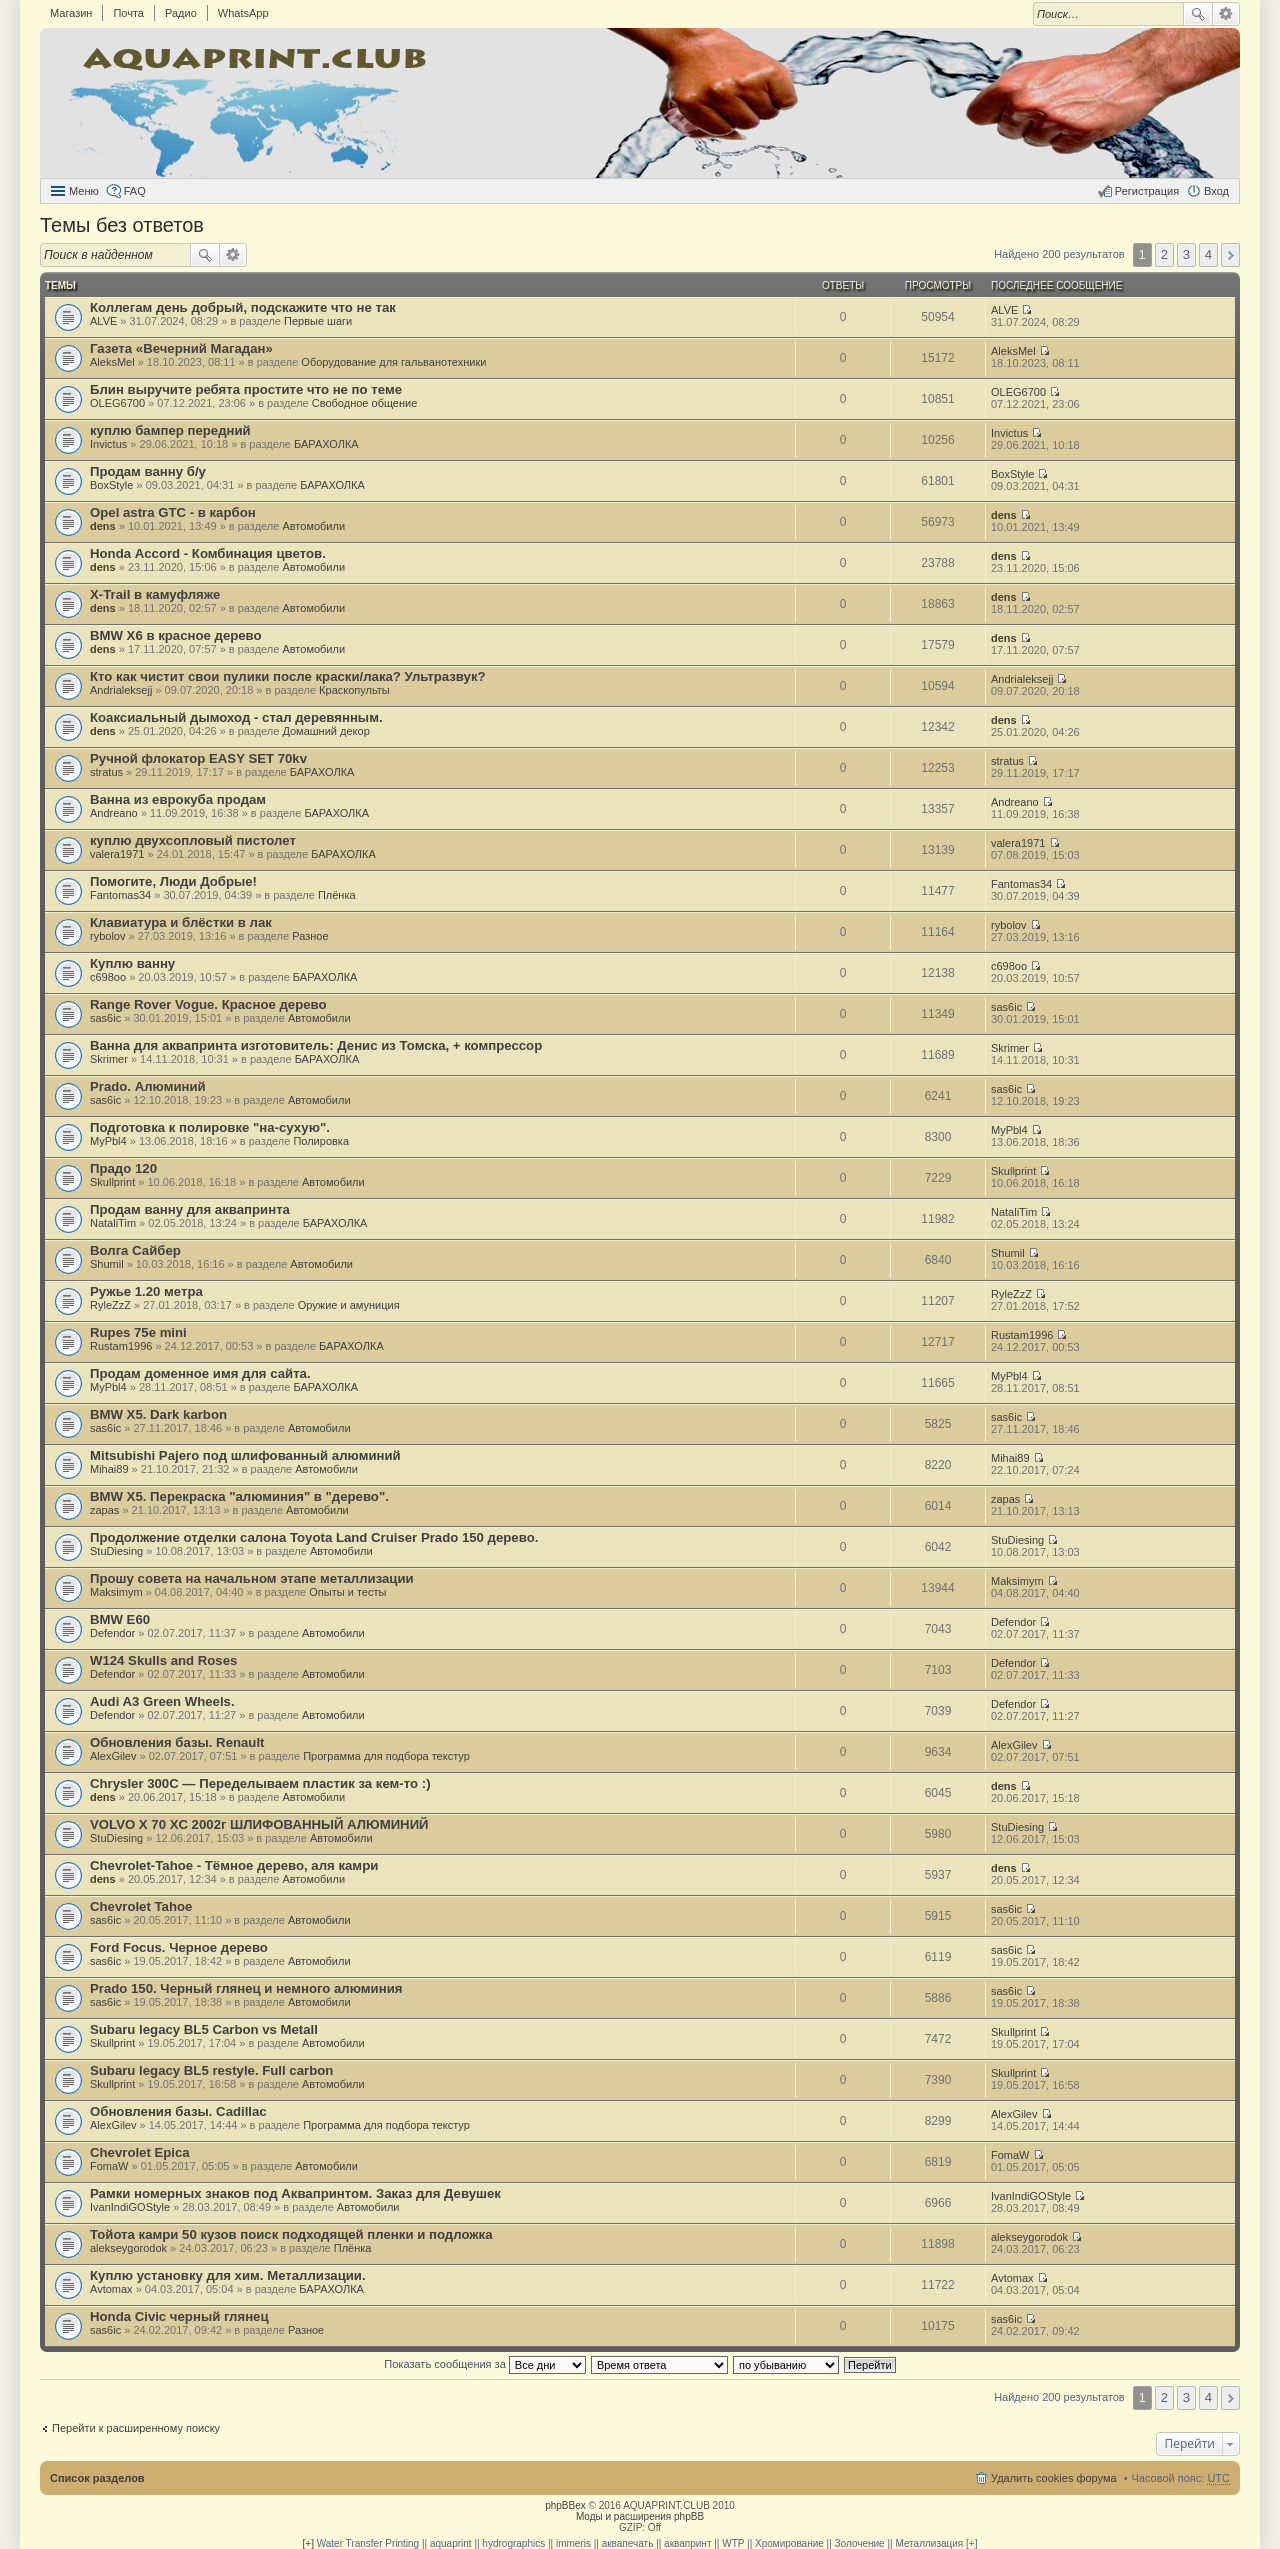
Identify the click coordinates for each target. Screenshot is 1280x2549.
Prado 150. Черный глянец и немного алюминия (246, 1988)
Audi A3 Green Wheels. (162, 1701)
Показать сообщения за (484, 2364)
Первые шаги (318, 321)
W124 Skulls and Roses (163, 1660)
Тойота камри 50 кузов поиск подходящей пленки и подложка (291, 2234)
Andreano (114, 813)
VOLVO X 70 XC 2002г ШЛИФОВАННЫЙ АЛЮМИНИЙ (259, 1824)
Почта (128, 13)
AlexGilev (113, 1756)
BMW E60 (120, 1619)
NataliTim (113, 1223)
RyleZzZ (110, 1305)
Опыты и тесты (347, 1592)
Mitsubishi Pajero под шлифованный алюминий (245, 1455)
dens (103, 526)
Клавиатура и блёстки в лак (181, 922)
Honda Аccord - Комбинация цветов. (208, 553)
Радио (181, 13)
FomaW (109, 2166)
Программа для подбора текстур (386, 1756)
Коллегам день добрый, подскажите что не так (243, 307)
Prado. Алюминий (148, 1086)
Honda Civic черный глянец (179, 2316)
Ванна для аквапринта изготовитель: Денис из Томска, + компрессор (316, 1045)
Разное (310, 936)
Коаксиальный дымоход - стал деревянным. (236, 717)
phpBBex (565, 2505)
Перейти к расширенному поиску (136, 2428)
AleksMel (112, 362)
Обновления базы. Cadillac (178, 2111)
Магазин (71, 13)
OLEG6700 (117, 403)
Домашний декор (325, 731)
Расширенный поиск (1226, 14)
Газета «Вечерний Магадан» (181, 348)
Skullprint (112, 1182)
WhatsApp (243, 13)
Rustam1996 (121, 1346)
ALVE (103, 321)
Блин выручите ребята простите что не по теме (246, 389)
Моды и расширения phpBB (640, 2516)
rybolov (107, 936)
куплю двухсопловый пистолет (193, 840)
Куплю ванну (132, 963)
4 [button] (1208, 254)
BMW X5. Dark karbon (158, 1414)
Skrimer (109, 1059)
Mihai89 (109, 1469)
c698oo (108, 977)
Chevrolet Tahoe (141, 1906)
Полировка (321, 1141)
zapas (104, 1510)
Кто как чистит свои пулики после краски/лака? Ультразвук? (288, 676)
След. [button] (1230, 255)
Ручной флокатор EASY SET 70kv (198, 758)
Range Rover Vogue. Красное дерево (208, 1004)
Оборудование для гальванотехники (393, 362)
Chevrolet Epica (140, 2152)
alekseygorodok (128, 2248)
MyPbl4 (108, 1141)
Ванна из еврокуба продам (178, 799)
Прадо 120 (123, 1168)
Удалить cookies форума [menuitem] (1054, 2478)
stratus (106, 772)
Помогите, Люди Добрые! (173, 881)
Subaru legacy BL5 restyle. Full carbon (211, 2070)
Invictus (108, 444)
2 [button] (1164, 254)
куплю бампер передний (170, 430)
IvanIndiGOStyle (130, 2207)
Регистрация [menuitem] (1147, 191)
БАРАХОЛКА (326, 444)
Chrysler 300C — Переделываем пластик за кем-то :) (260, 1783)
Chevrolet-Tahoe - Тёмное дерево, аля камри (234, 1865)
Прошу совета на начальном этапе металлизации (252, 1578)
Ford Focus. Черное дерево (179, 1947)
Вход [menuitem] (1216, 191)
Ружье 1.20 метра (146, 1291)
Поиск (1198, 14)
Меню (84, 191)
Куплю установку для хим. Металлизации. (228, 2275)
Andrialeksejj (121, 690)
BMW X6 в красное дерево (176, 635)
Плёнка (337, 895)
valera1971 (117, 854)
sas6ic (105, 1018)
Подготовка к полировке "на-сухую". (210, 1127)
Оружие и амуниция (349, 1305)
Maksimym (116, 1592)
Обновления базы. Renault (177, 1742)
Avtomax (111, 2289)
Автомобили (313, 526)
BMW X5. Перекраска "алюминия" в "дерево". (239, 1496)
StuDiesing (116, 1551)
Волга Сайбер (135, 1250)
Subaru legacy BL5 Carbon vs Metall (204, 2029)
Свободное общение (365, 403)
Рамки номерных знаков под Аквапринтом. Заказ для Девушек (295, 2193)
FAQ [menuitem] (135, 191)
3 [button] (1186, 254)
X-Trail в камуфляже (155, 594)
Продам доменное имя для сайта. (200, 1373)
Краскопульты (354, 690)
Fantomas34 (120, 895)
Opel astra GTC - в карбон (173, 512)
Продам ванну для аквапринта (190, 1209)
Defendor (112, 1633)
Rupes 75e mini (138, 1332)
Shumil (107, 1264)
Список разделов (97, 2478)
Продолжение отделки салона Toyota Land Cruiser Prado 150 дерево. (314, 1537)
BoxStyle (111, 485)
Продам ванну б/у (148, 471)
